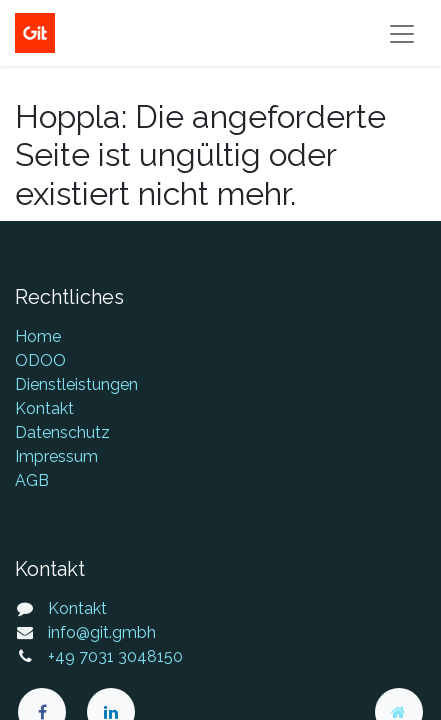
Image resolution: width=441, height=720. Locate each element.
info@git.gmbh (102, 632)
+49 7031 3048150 (115, 656)
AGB (32, 480)
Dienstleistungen (76, 384)
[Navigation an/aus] (402, 33)
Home (38, 336)
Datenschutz (62, 432)
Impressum (56, 456)
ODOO (40, 360)
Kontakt (44, 408)
